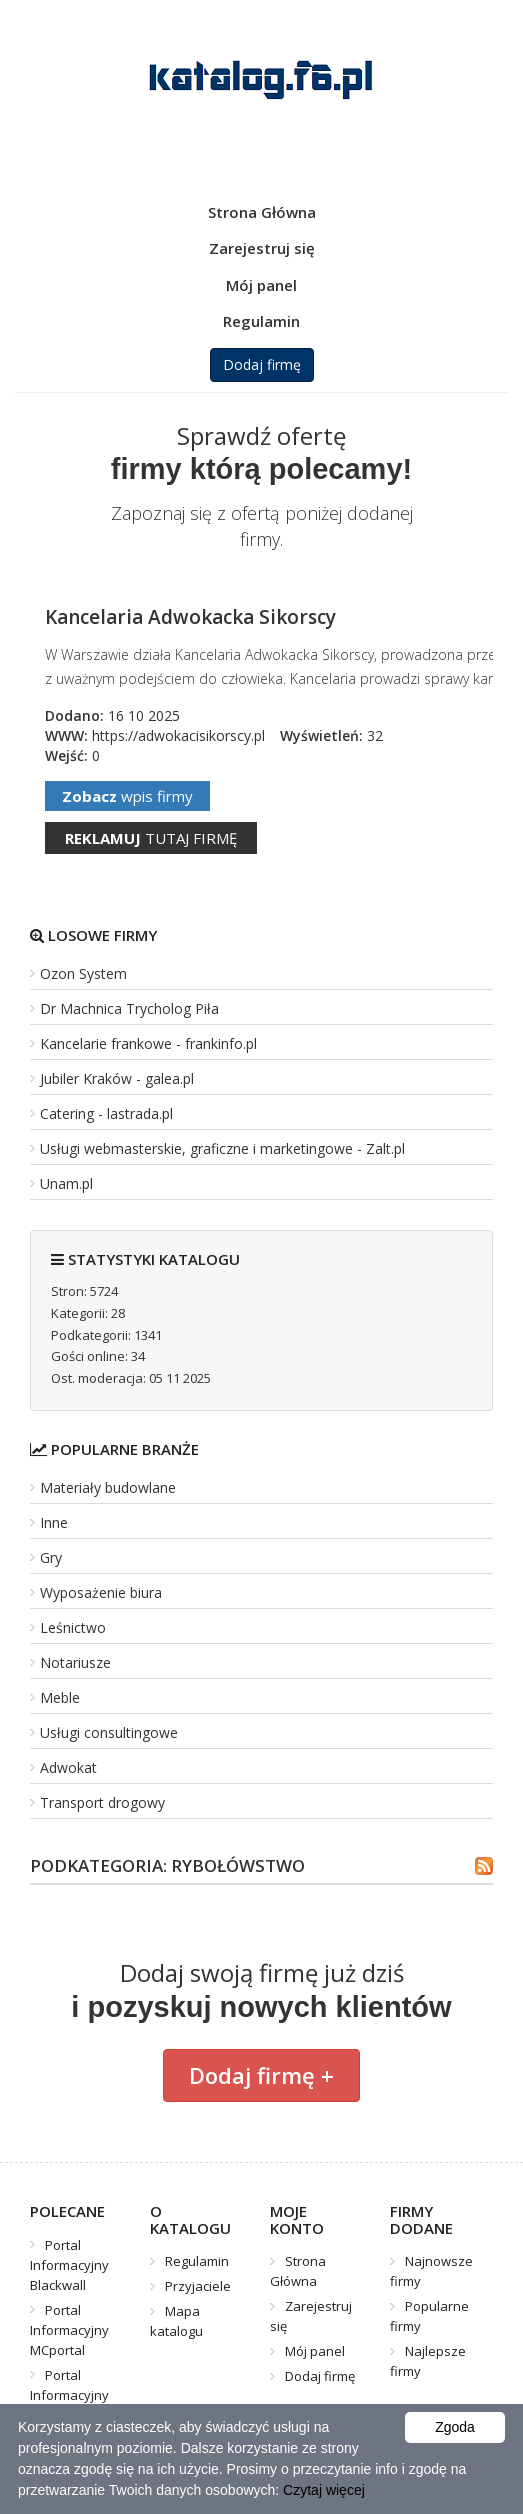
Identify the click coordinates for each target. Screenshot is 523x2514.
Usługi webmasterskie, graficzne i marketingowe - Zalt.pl (222, 1148)
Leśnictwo (73, 1627)
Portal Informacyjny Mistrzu (69, 2395)
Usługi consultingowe (109, 1732)
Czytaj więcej (324, 2490)
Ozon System (83, 973)
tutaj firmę (151, 838)
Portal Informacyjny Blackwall (69, 2265)
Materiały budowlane (108, 1487)
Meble (60, 1697)
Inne (54, 1522)
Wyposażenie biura (101, 1592)
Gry (51, 1557)
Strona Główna (262, 212)
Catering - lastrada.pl (106, 1113)
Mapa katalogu (176, 2321)
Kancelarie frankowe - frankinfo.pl (148, 1043)
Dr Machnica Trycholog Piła (129, 1008)
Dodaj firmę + (261, 2075)
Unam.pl (66, 1183)
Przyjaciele (198, 2286)
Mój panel (261, 285)
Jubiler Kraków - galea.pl (117, 1078)
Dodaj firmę (262, 364)
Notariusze (75, 1662)
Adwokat (68, 1767)
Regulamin (261, 321)
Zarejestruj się (262, 248)
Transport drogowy (102, 1802)
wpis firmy (127, 796)
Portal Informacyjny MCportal (69, 2330)
